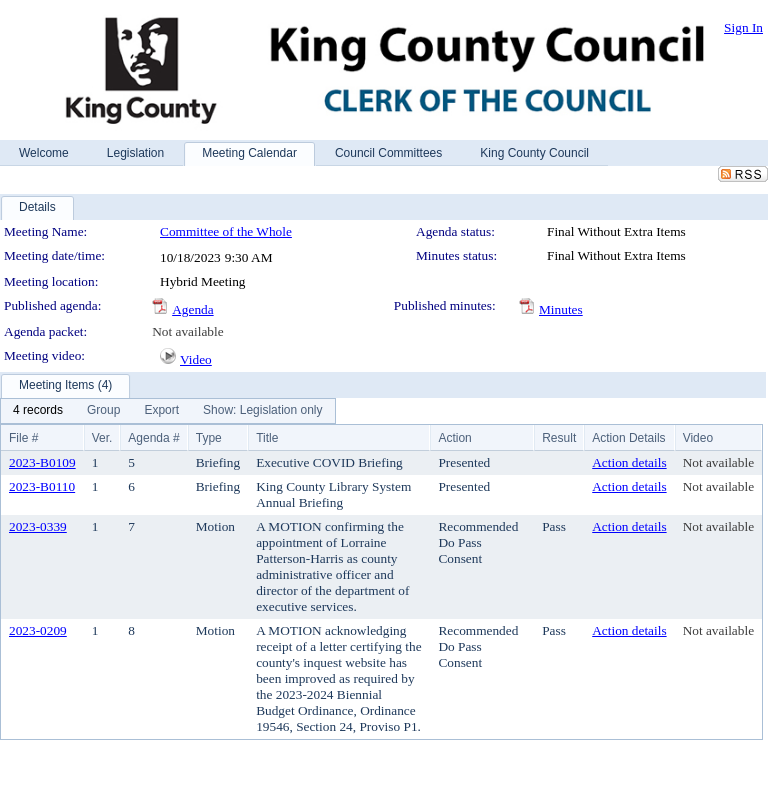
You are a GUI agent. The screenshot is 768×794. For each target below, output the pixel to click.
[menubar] (168, 411)
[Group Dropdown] (103, 411)
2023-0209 (38, 630)
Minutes (561, 309)
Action (454, 438)
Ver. (102, 438)
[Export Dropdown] (161, 411)
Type (209, 438)
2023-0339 (38, 526)
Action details (629, 462)
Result (559, 438)
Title (267, 438)
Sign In (743, 27)
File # (23, 438)
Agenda (192, 309)
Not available (187, 331)
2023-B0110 (42, 486)
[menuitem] (38, 411)
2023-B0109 (42, 462)
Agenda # (153, 438)
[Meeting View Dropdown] (262, 411)
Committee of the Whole (226, 231)
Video (196, 359)
